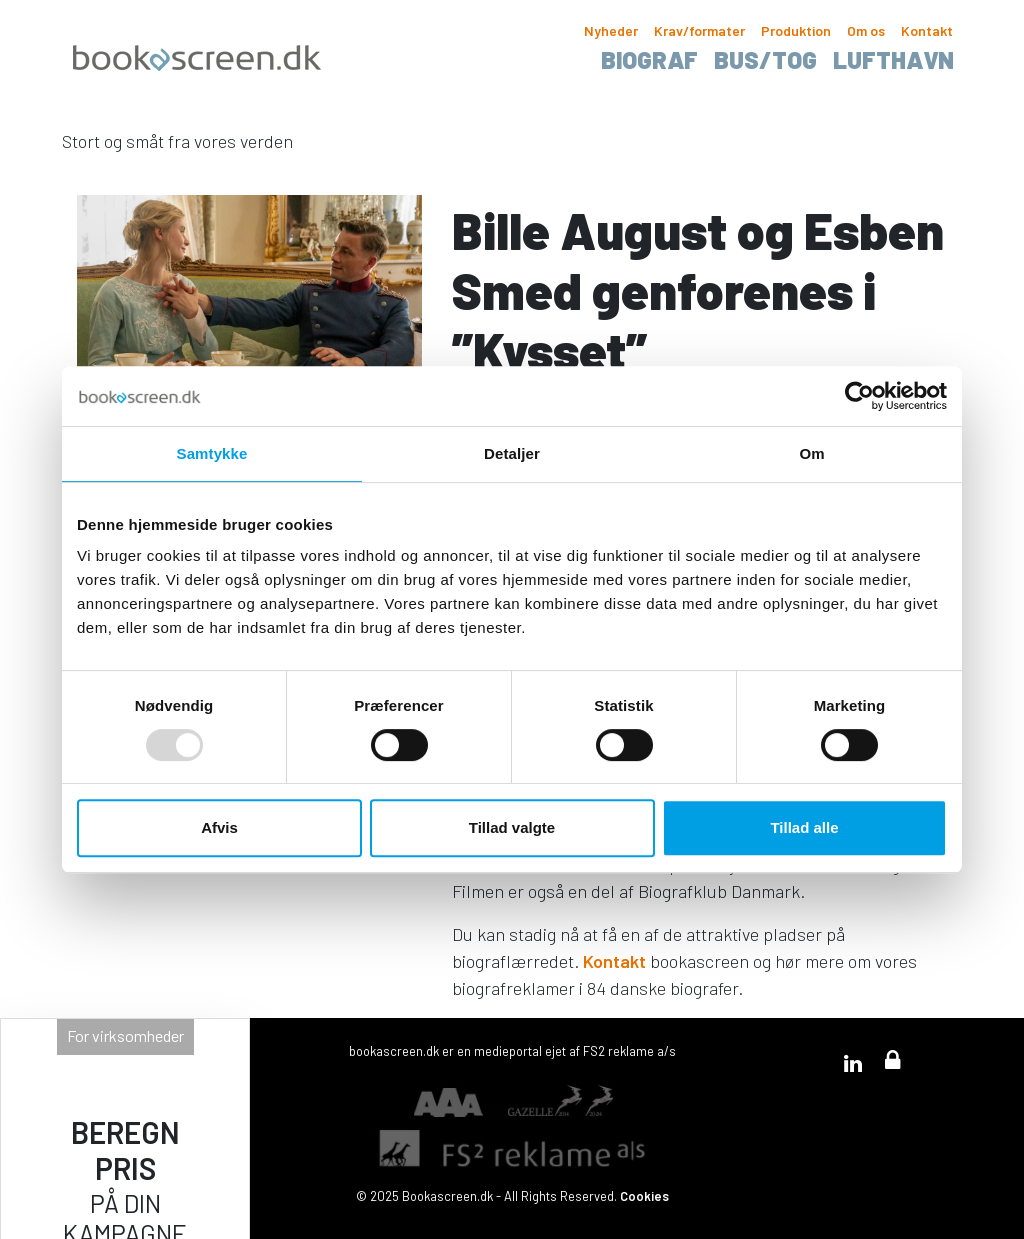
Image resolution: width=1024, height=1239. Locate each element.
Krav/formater (699, 30)
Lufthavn (893, 59)
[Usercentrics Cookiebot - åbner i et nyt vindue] (859, 396)
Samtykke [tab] (212, 453)
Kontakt (927, 30)
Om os (866, 30)
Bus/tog (765, 59)
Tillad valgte (512, 827)
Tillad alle (804, 827)
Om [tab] (811, 453)
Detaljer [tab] (512, 453)
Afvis (219, 827)
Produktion (796, 30)
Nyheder (611, 30)
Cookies (644, 1196)
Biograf (649, 59)
